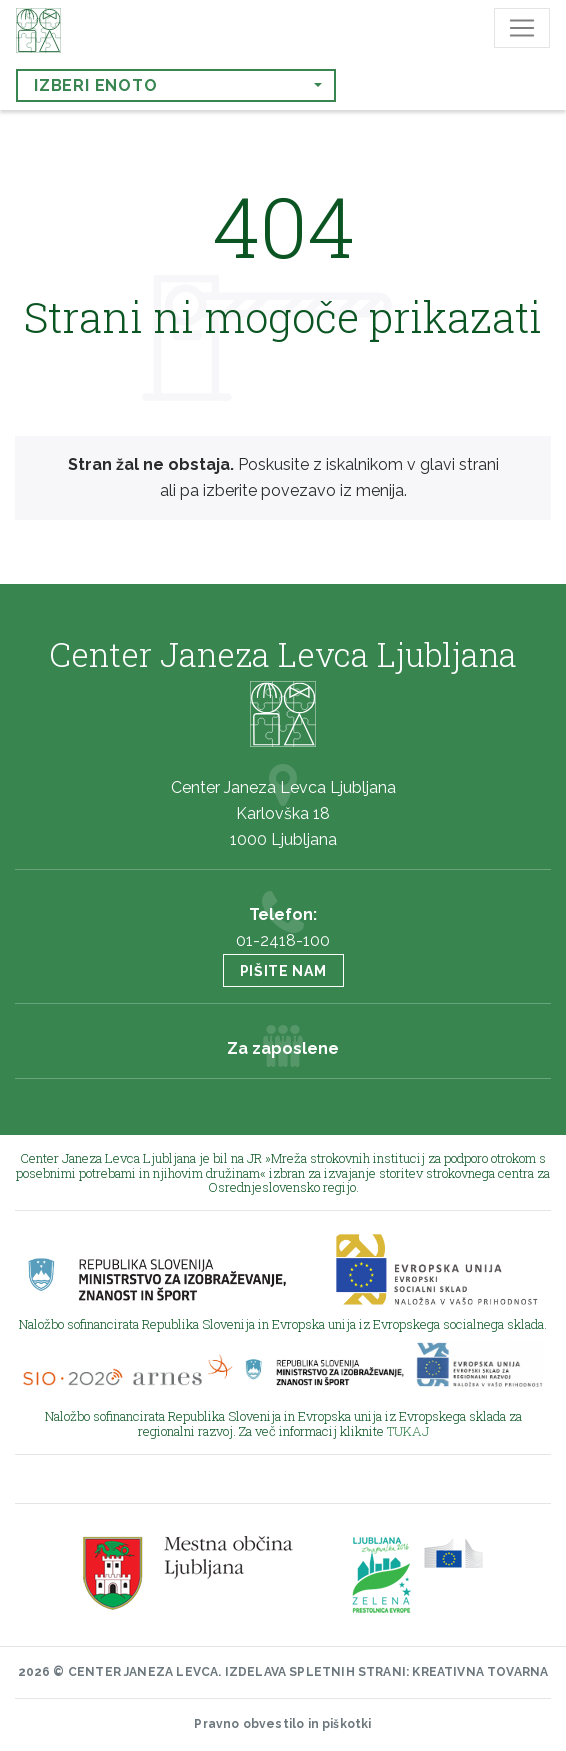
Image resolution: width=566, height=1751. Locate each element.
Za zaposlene (283, 1048)
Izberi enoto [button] (96, 85)
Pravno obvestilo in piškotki (282, 1724)
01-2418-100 (283, 940)
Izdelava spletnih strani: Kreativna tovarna (387, 1672)
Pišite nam (283, 971)
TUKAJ (408, 1431)
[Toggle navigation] (522, 28)
